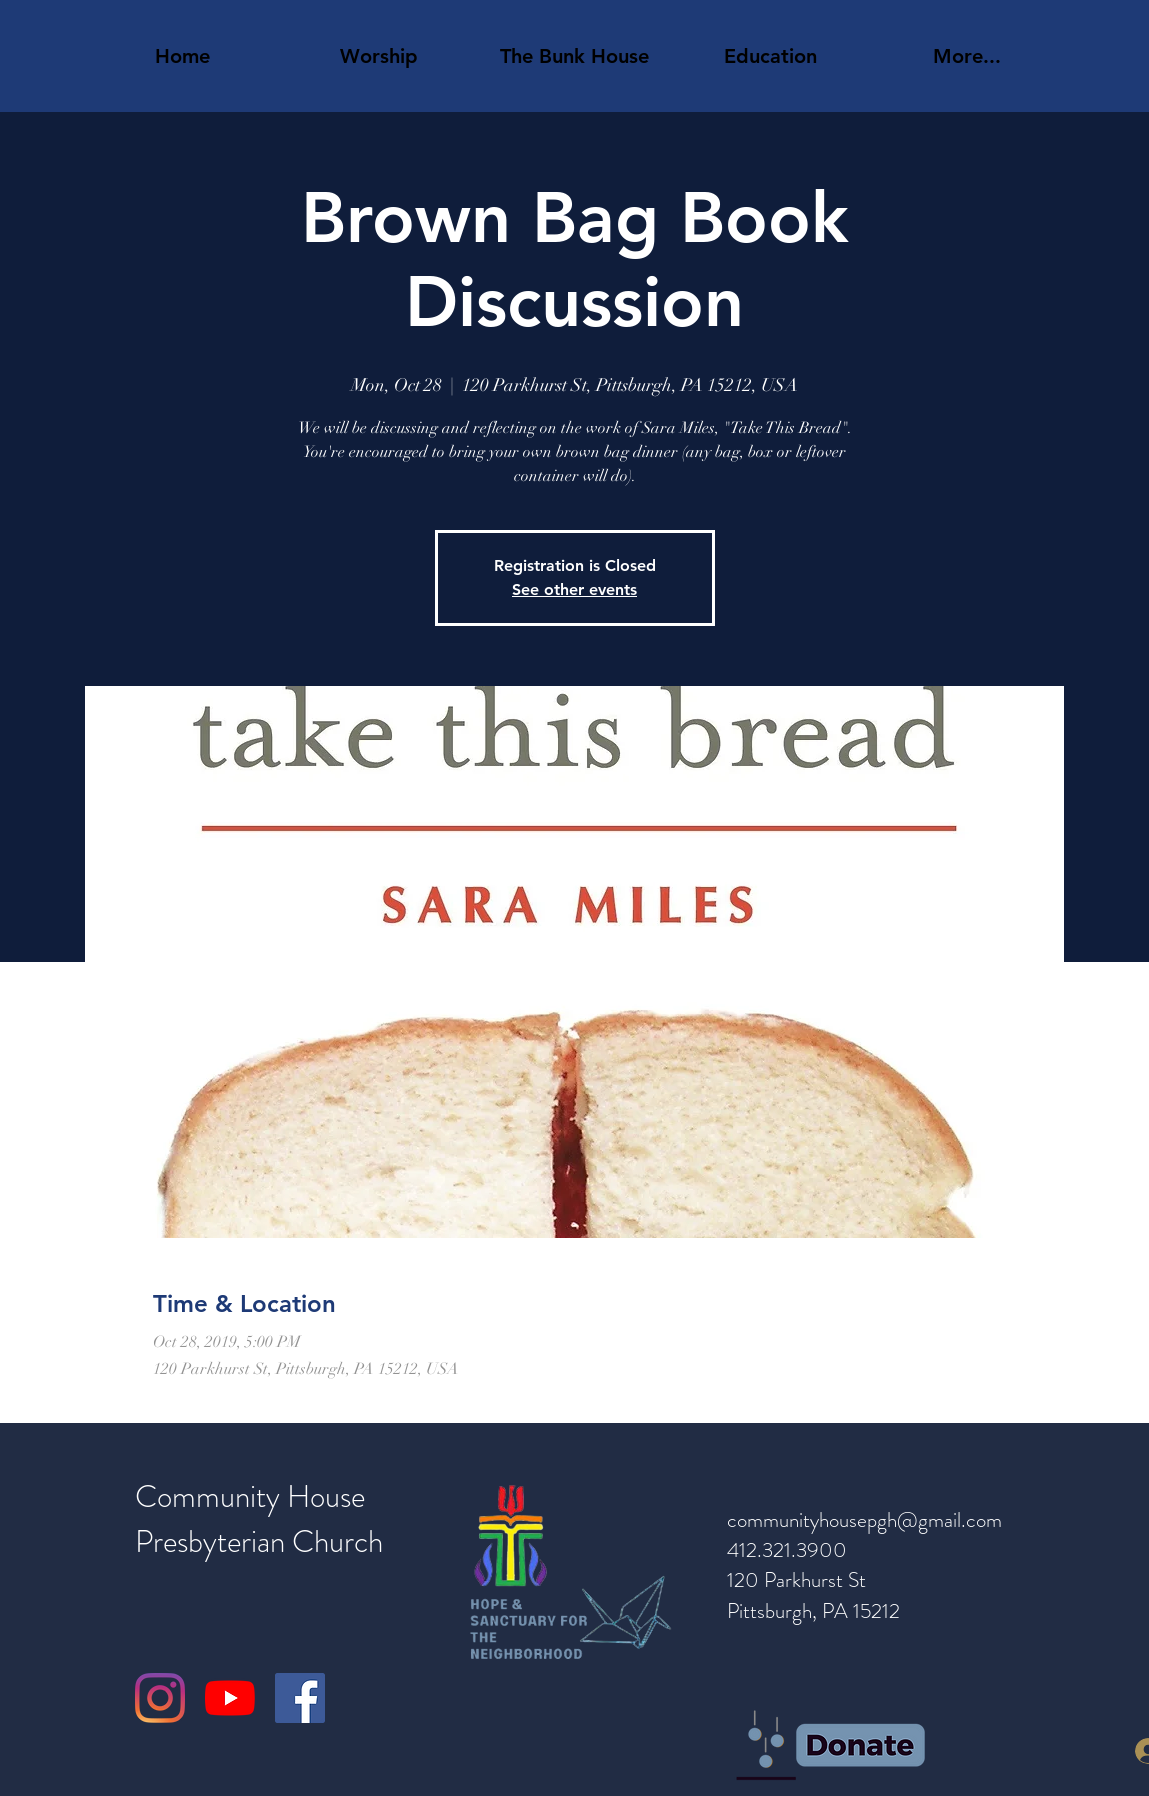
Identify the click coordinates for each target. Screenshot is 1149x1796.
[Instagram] (160, 1698)
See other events (574, 589)
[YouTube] (230, 1698)
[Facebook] (300, 1698)
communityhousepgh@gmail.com (864, 1520)
